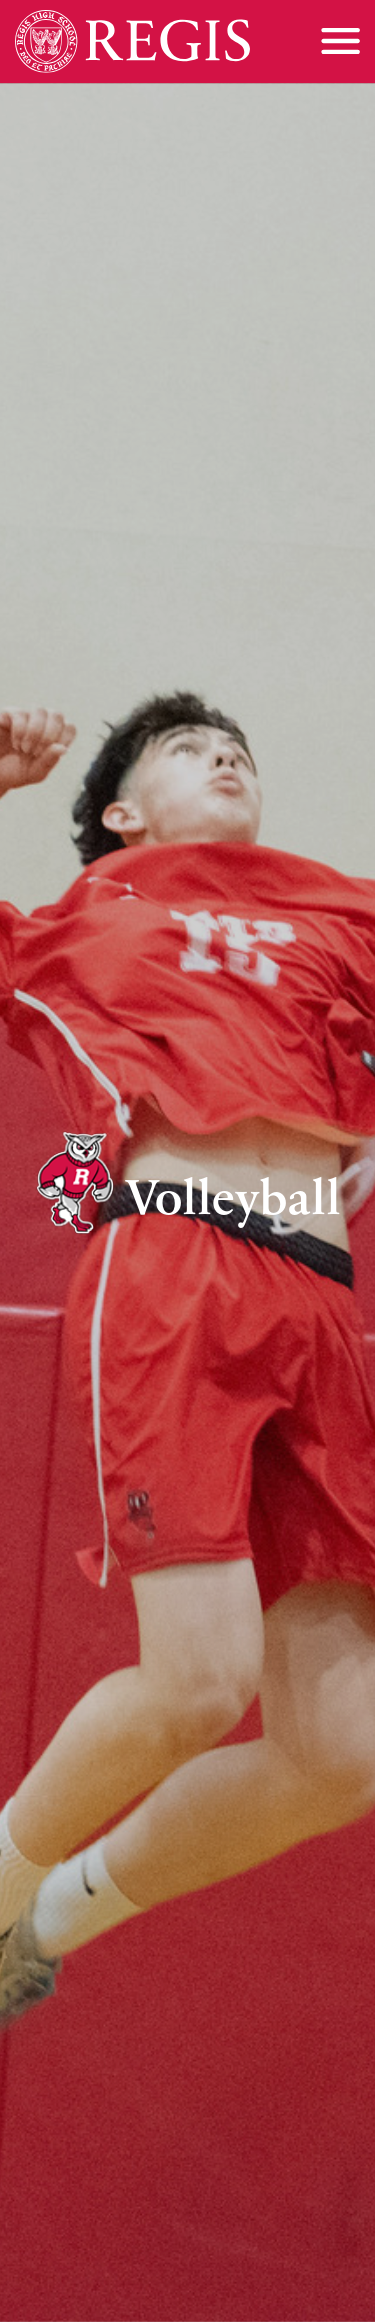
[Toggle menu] (340, 41)
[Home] (132, 41)
